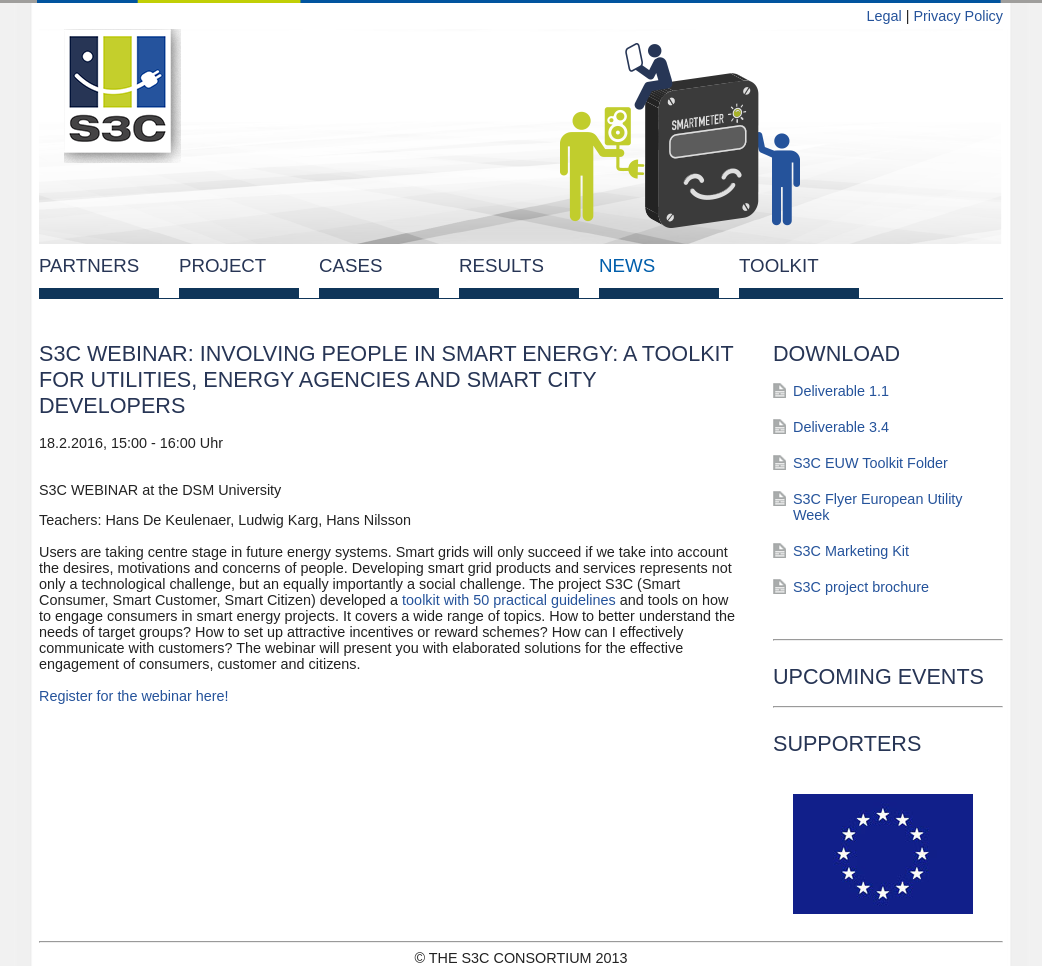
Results (501, 265)
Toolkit (779, 265)
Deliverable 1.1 (841, 391)
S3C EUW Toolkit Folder (870, 463)
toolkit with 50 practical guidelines (507, 600)
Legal (883, 16)
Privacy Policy (958, 16)
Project (222, 265)
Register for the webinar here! (134, 696)
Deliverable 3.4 (841, 427)
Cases (350, 265)
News (627, 265)
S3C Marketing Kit (851, 551)
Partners (89, 265)
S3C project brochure (861, 587)
